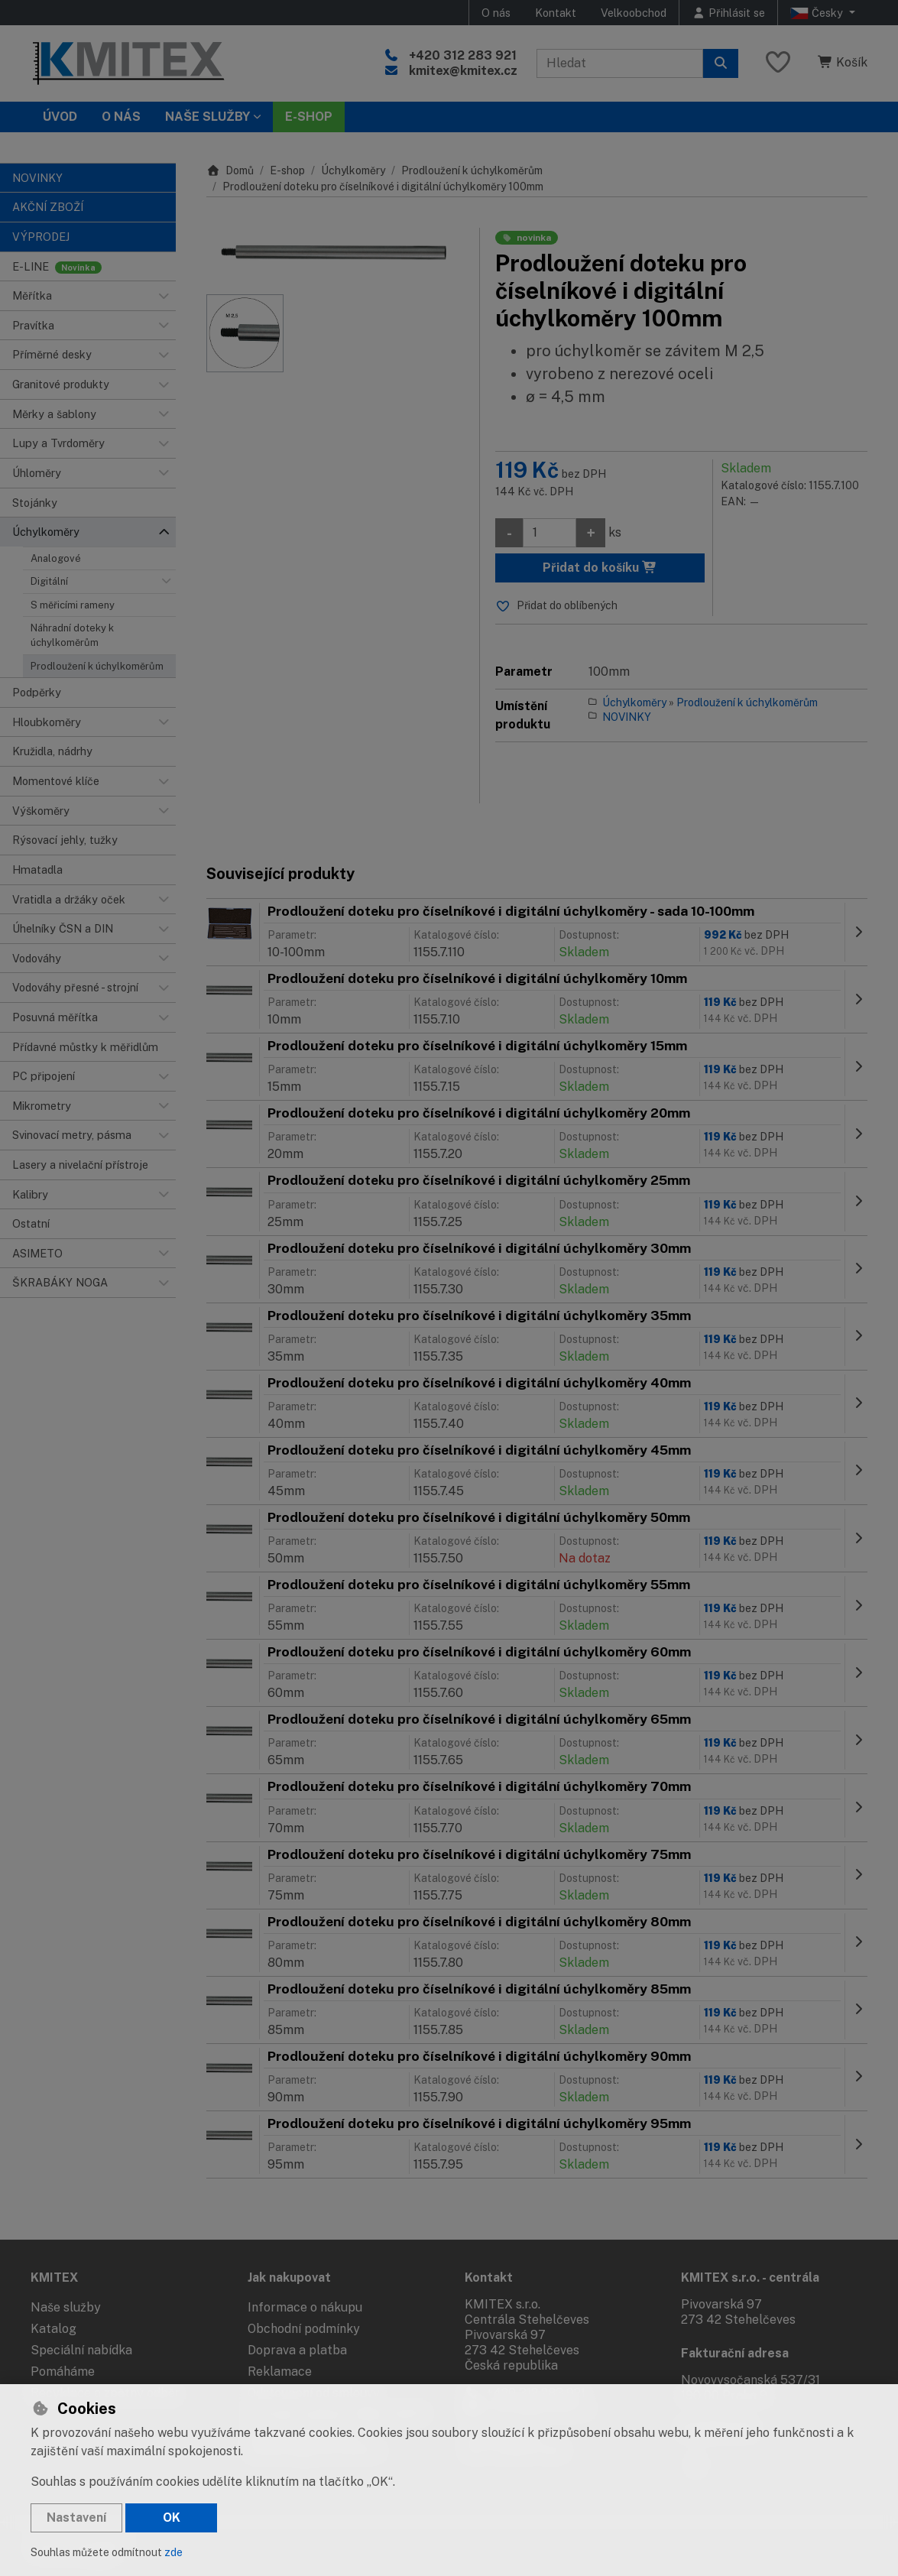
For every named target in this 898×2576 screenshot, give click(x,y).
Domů (230, 170)
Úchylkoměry (353, 170)
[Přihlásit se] (728, 12)
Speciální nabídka (81, 2350)
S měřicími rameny (73, 605)
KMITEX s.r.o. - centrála (750, 2277)
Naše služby (66, 2307)
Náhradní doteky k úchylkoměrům (72, 635)
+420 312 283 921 (463, 55)
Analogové (56, 558)
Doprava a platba (297, 2350)
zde (173, 2552)
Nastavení (76, 2517)
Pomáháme (63, 2371)
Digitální (49, 581)
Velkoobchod (633, 12)
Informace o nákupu (305, 2307)
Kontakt (555, 12)
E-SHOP (308, 116)
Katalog (53, 2328)
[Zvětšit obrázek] (335, 253)
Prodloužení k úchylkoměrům (97, 666)
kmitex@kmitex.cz (463, 70)
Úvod (60, 116)
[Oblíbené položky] (778, 63)
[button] (163, 295)
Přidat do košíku (600, 567)
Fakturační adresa (735, 2353)
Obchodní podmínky (304, 2328)
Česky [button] (818, 13)
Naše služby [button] (207, 116)
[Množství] (549, 532)
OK (171, 2517)
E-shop (287, 170)
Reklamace (280, 2371)
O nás (496, 12)
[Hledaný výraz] (620, 63)
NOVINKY (626, 717)
